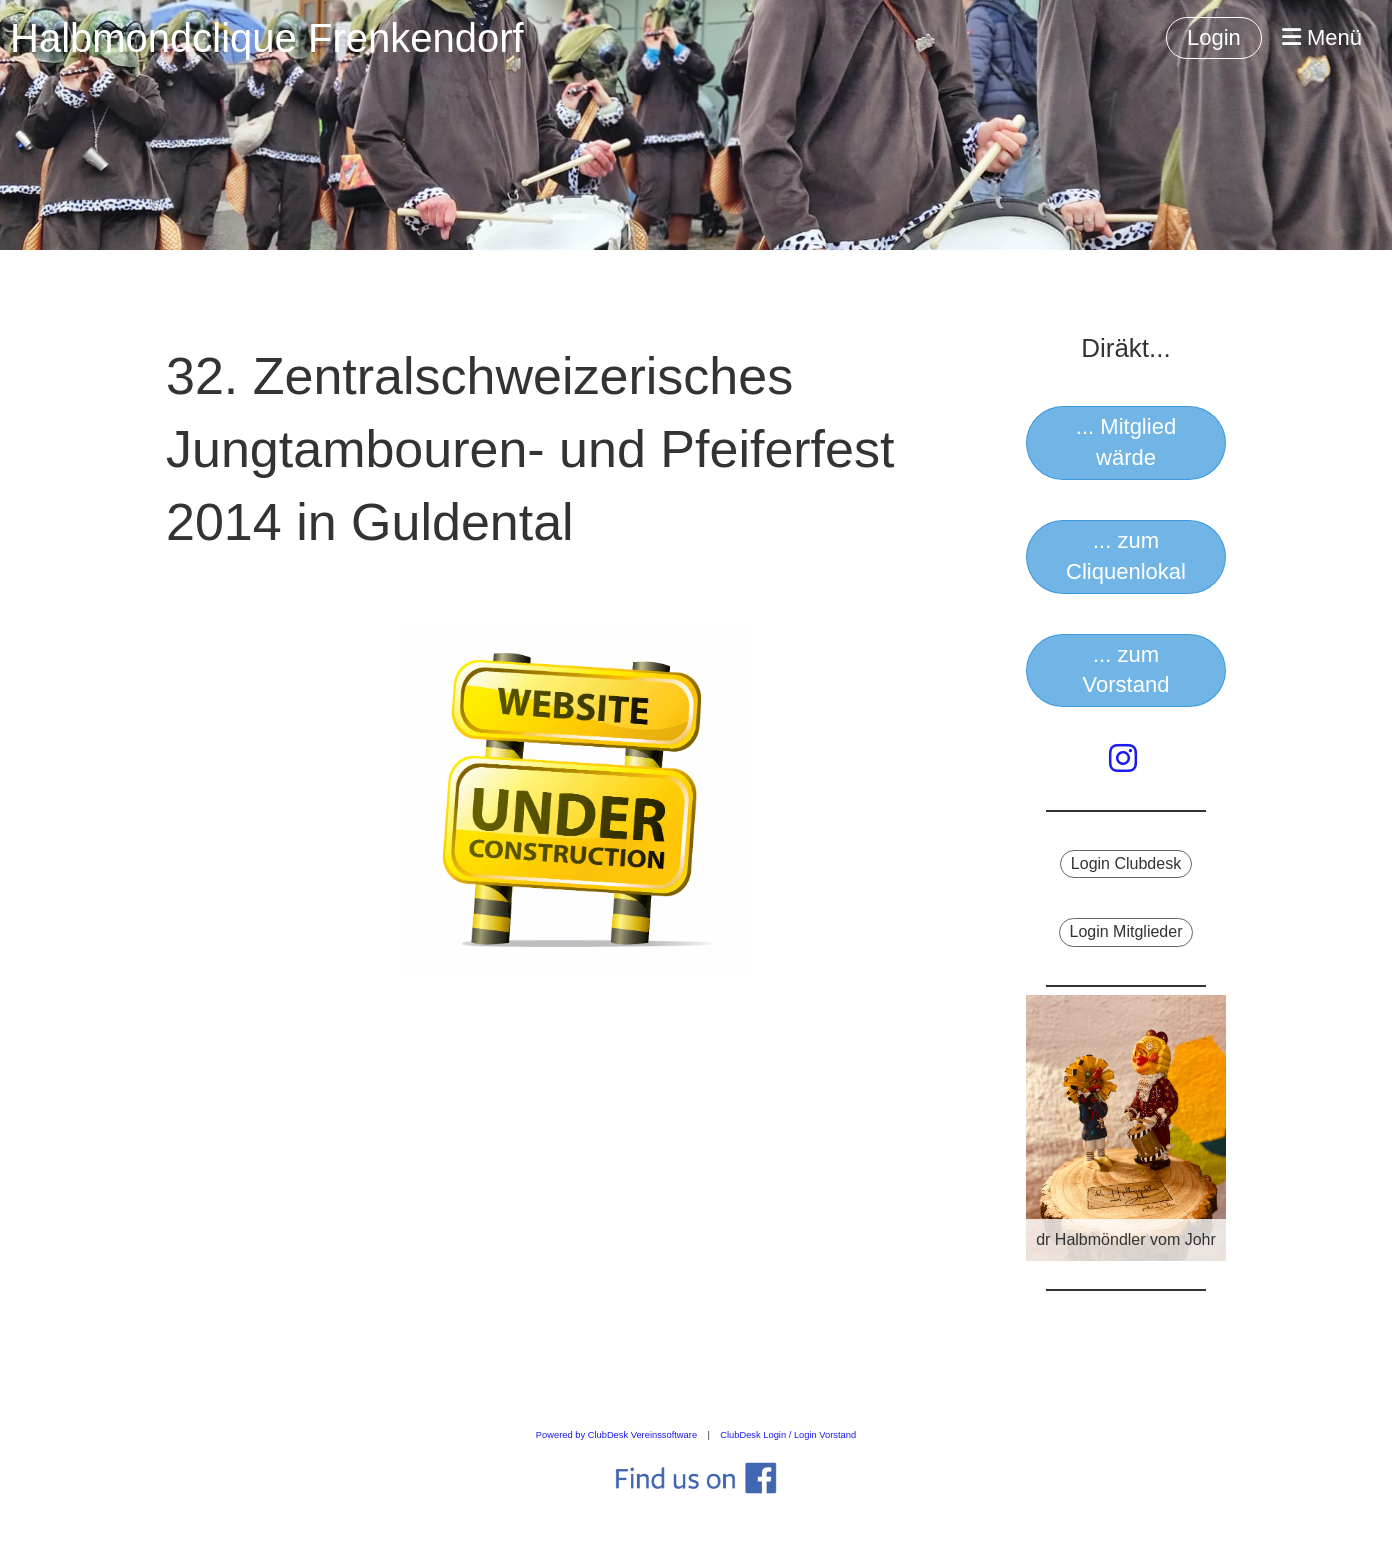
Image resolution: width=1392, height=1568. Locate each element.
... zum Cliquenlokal (1126, 556)
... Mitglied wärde (1126, 442)
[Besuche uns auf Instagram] (1123, 759)
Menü (1322, 37)
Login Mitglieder (1126, 931)
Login (1214, 37)
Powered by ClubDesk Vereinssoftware (616, 1435)
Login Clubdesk (1126, 863)
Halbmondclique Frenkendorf (267, 38)
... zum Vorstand (1126, 670)
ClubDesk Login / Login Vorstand (788, 1435)
